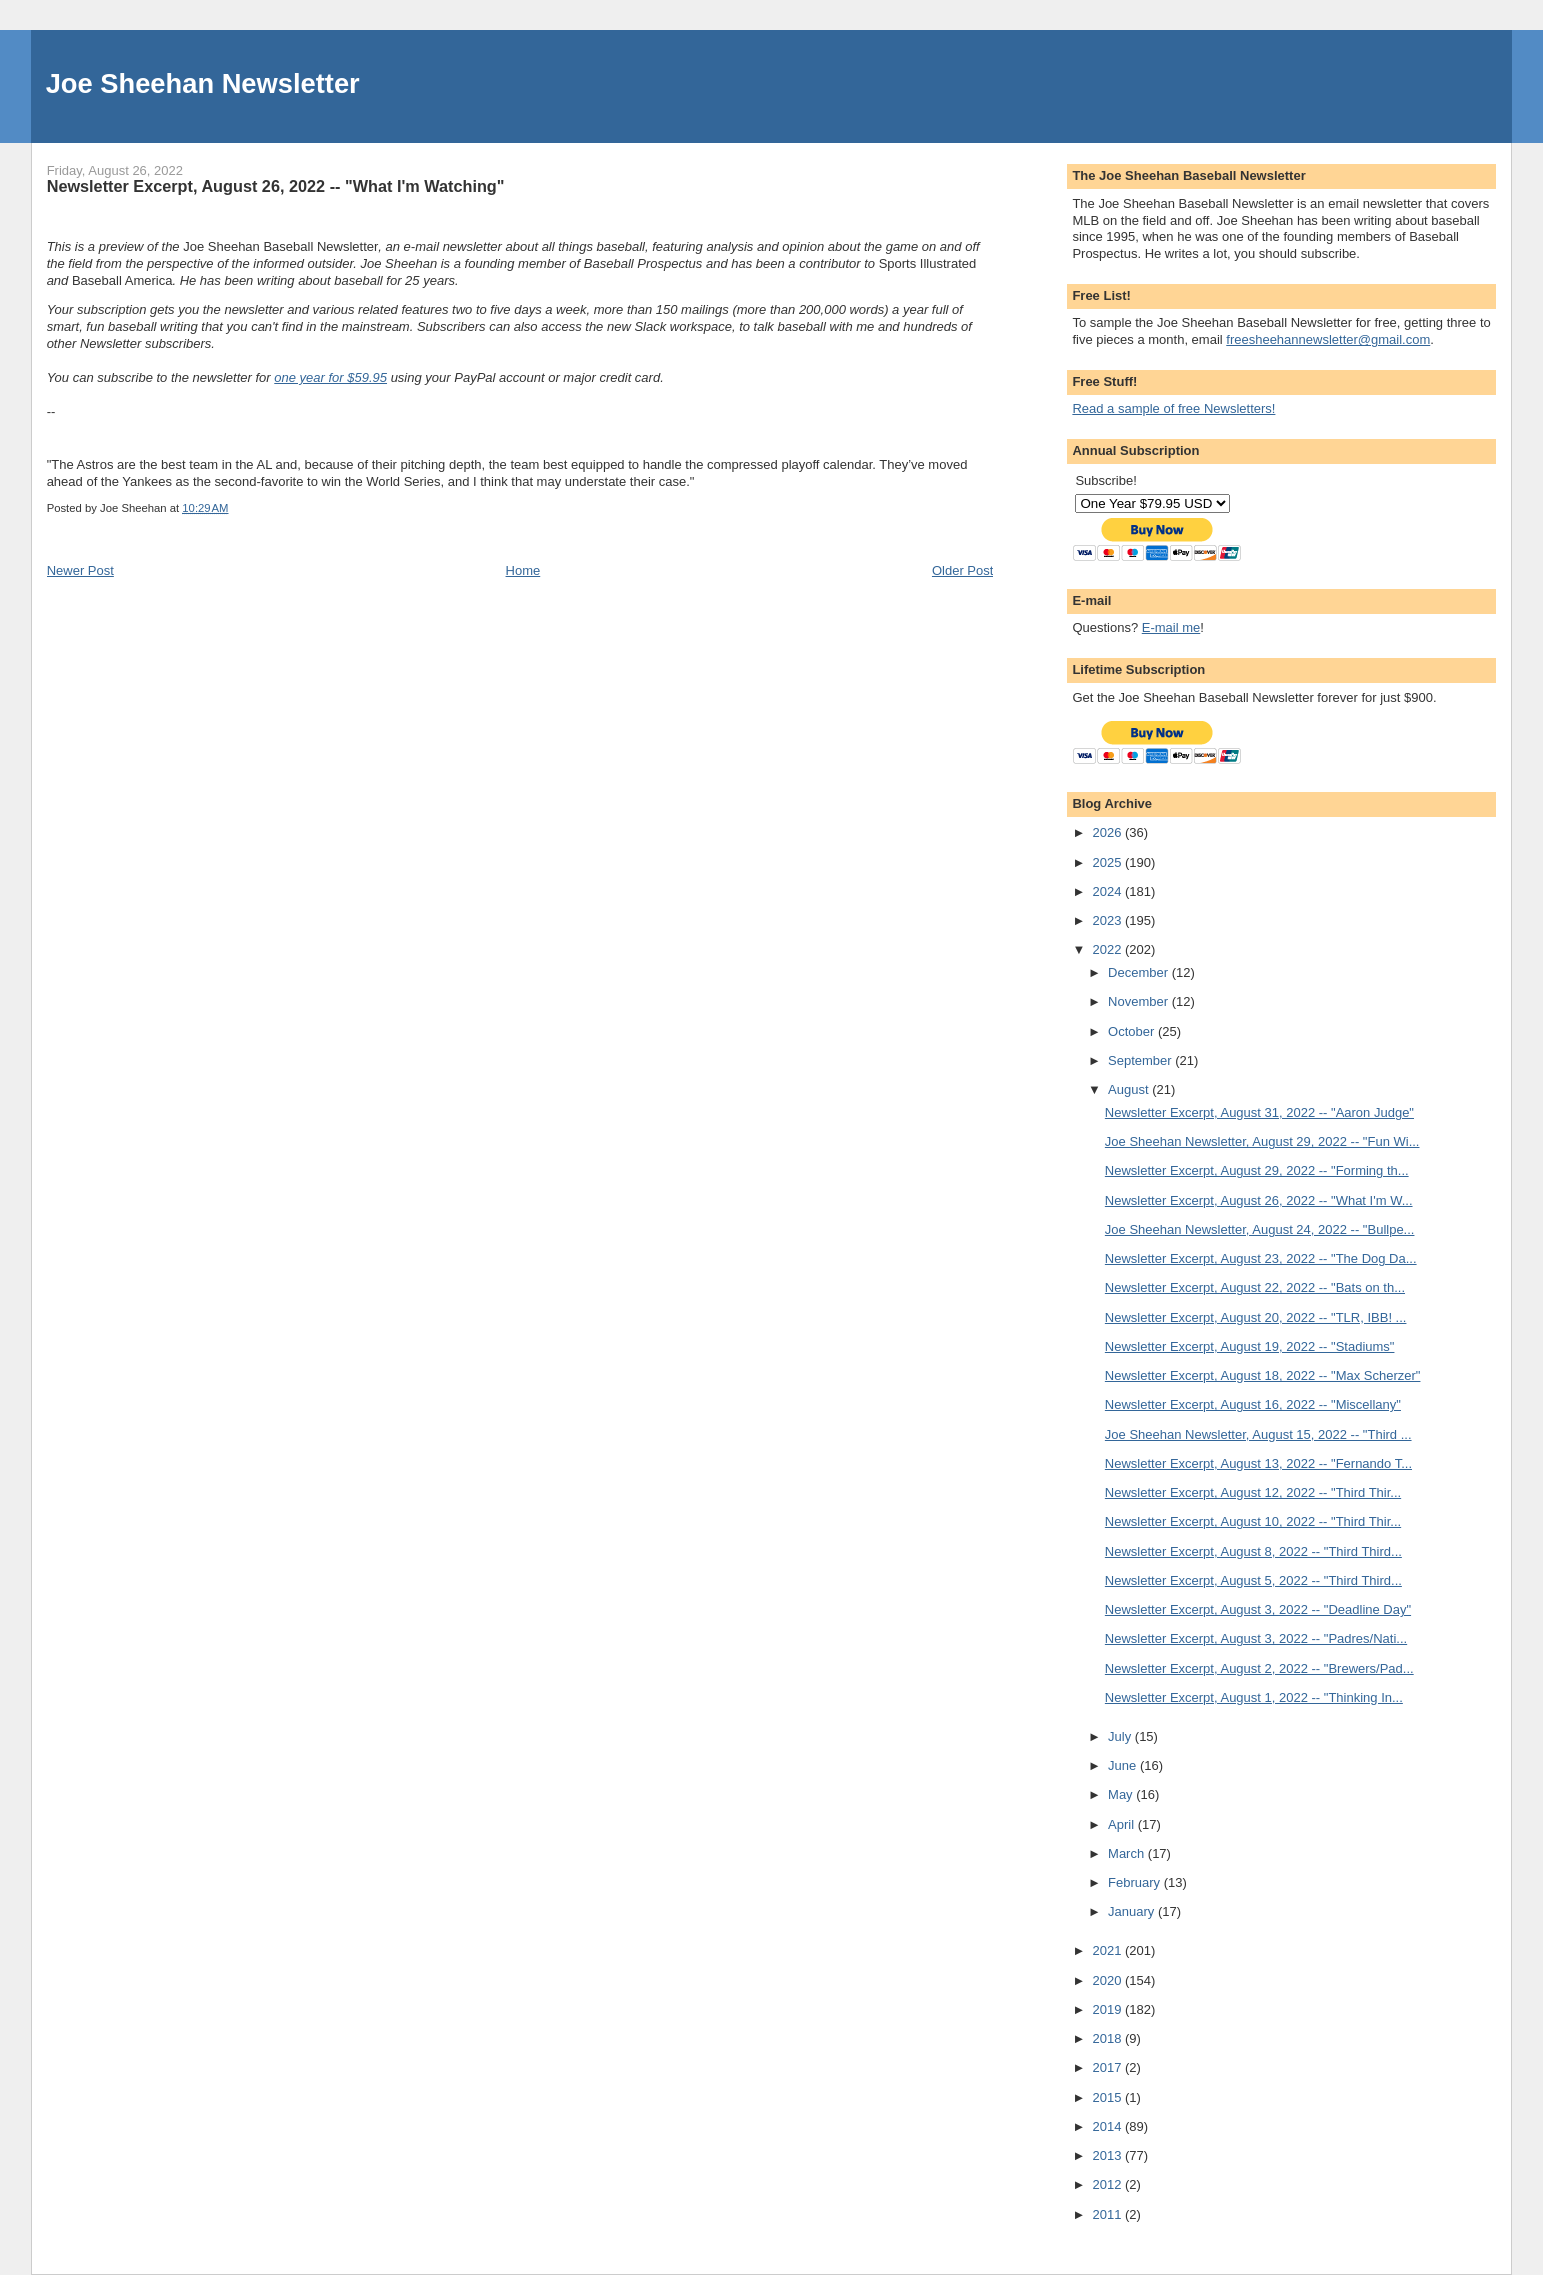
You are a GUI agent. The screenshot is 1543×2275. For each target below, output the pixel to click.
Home (523, 570)
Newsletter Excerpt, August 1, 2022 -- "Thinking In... (1254, 1697)
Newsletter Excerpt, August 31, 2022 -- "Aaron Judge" (1259, 1112)
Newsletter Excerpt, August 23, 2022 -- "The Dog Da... (1261, 1258)
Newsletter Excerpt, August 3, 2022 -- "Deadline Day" (1258, 1609)
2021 (1108, 1950)
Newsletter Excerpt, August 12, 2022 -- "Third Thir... (1253, 1492)
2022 (1108, 949)
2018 (1108, 2038)
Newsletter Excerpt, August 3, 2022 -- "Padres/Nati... (1256, 1638)
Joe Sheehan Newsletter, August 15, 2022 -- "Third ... (1258, 1434)
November (1140, 1001)
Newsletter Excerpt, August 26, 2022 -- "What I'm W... (1259, 1200)
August (1130, 1089)
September (1141, 1060)
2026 (1108, 832)
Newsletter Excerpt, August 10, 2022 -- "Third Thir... (1253, 1521)
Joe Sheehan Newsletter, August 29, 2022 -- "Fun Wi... (1262, 1141)
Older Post (962, 570)
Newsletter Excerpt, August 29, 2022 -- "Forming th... (1257, 1170)
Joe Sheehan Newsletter (203, 83)
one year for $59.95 (330, 377)
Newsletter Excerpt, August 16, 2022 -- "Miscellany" (1253, 1404)
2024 (1108, 891)
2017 (1108, 2067)
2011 (1108, 2214)
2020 (1108, 1980)
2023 (1108, 920)
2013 (1108, 2155)
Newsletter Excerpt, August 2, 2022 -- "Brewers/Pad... (1259, 1668)
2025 (1108, 862)
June (1124, 1765)
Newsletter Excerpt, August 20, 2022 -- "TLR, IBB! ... (1256, 1317)
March (1128, 1853)
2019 (1108, 2009)
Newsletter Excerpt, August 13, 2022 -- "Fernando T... (1258, 1463)
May (1122, 1794)
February (1136, 1882)
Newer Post (80, 570)
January (1133, 1911)
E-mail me (1171, 627)
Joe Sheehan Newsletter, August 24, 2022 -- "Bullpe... (1260, 1229)
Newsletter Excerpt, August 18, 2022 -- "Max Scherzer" (1263, 1375)
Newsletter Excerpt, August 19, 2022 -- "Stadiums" (1250, 1346)
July (1121, 1736)
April (1123, 1824)
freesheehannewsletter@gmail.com (1328, 339)
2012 (1108, 2184)
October (1133, 1031)
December (1140, 972)
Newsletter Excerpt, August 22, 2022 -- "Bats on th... (1255, 1287)
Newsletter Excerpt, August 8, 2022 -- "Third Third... (1253, 1551)
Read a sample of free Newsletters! (1173, 408)
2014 (1108, 2126)
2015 (1108, 2097)
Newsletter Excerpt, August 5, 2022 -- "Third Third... (1253, 1580)
